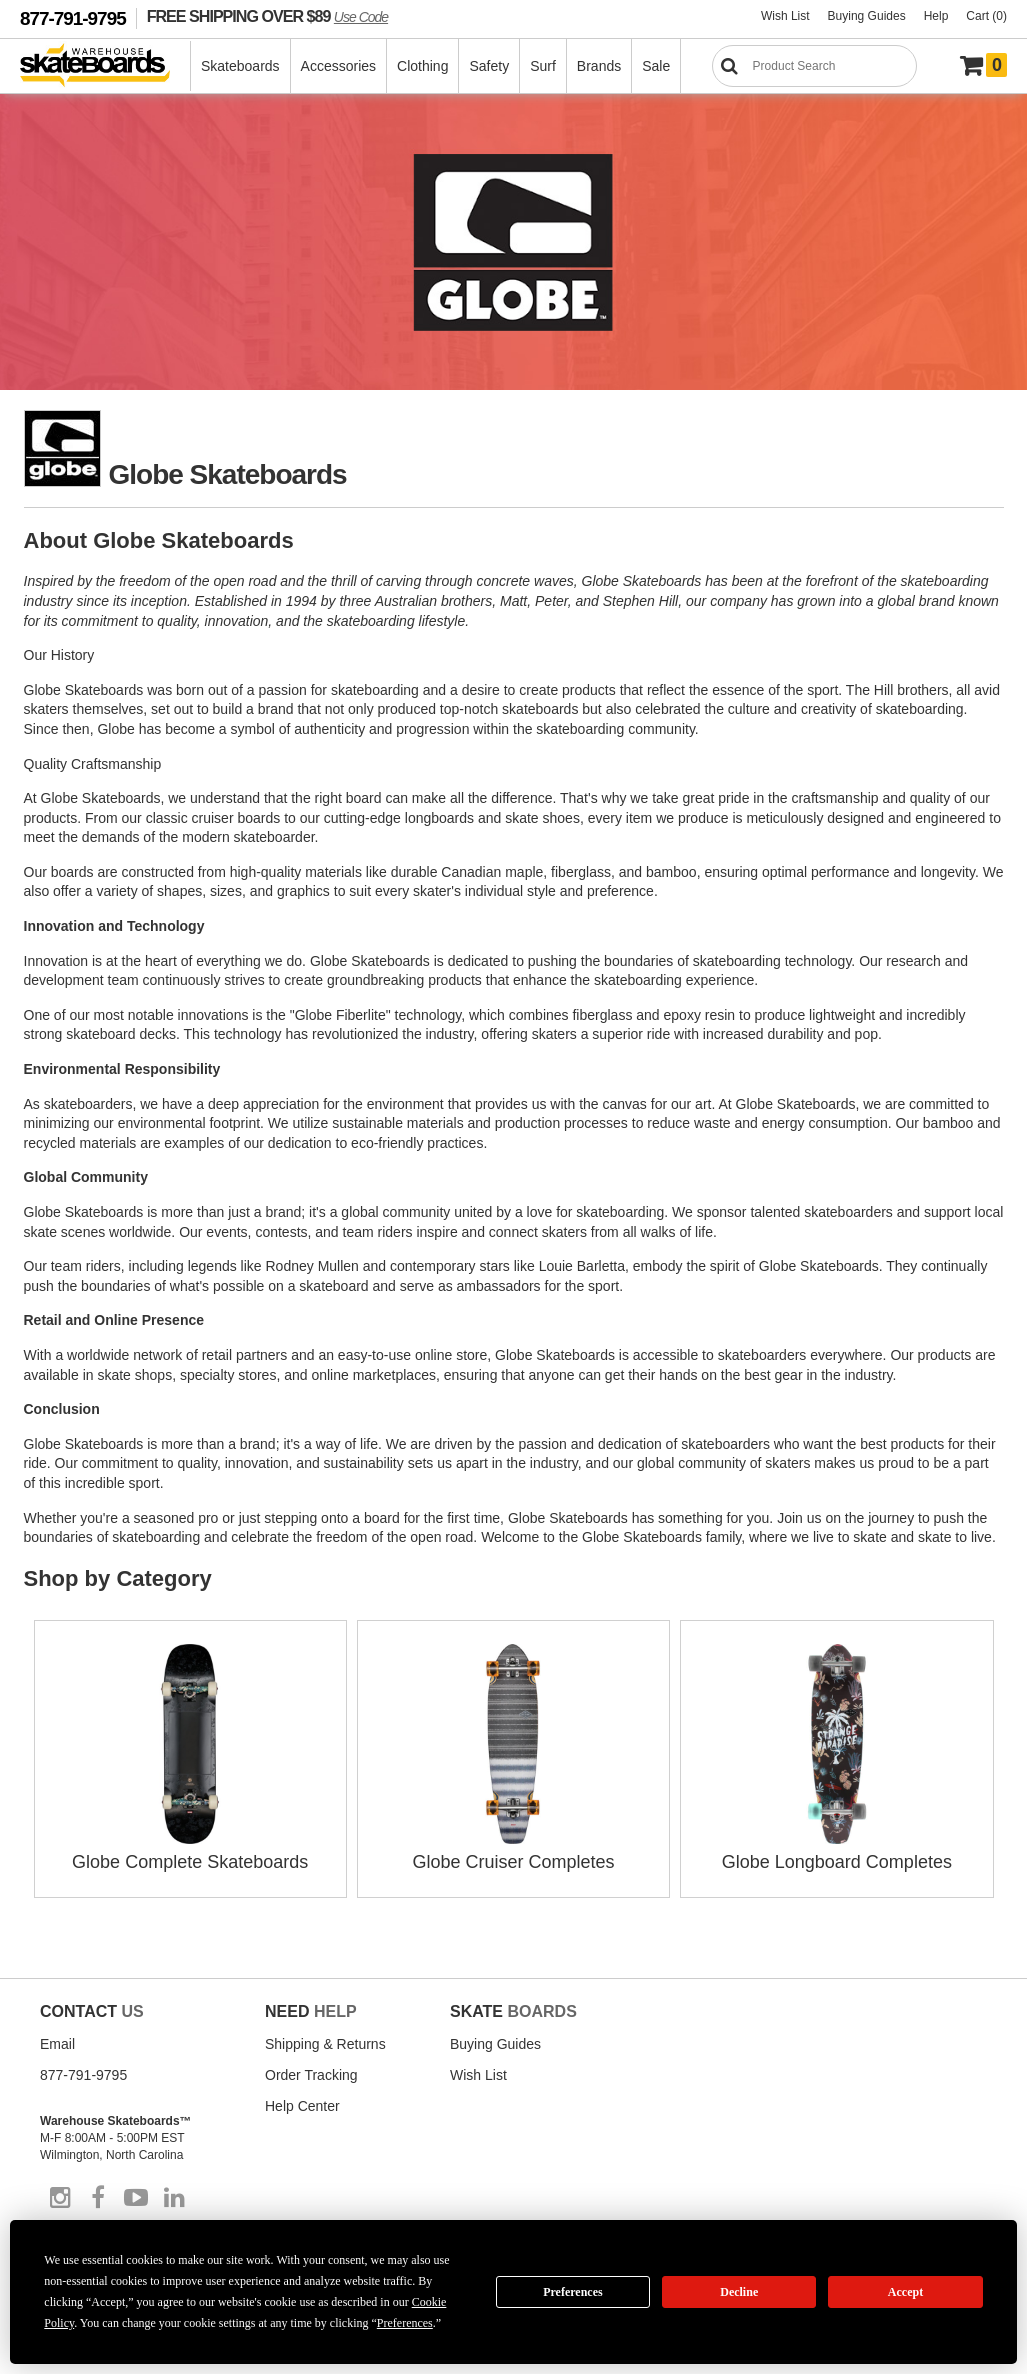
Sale (656, 66)
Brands (599, 66)
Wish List (785, 16)
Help (936, 16)
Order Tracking (311, 2075)
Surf (543, 66)
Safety (489, 66)
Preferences (573, 2292)
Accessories (338, 66)
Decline (739, 2292)
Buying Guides (867, 16)
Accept (905, 2292)
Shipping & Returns (325, 2044)
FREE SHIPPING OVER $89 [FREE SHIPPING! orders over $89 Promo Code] (267, 16)
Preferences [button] (405, 2323)
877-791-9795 (73, 18)
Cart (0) (986, 16)
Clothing (422, 66)
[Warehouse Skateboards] (105, 66)
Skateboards (240, 66)
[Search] (814, 66)
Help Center (302, 2106)
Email (57, 2044)
